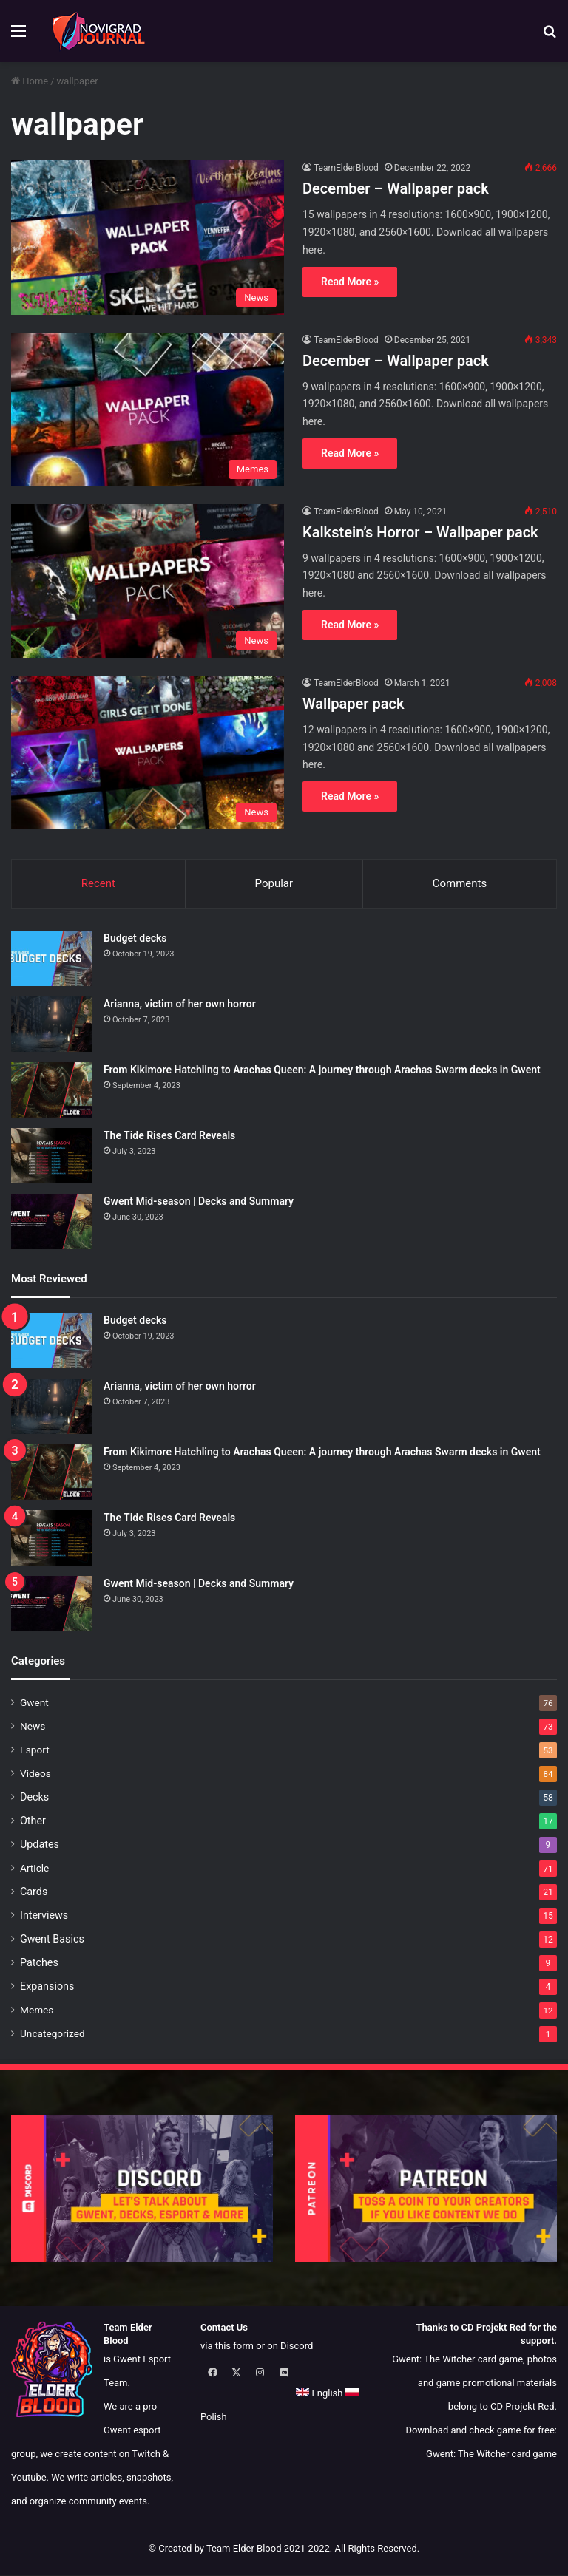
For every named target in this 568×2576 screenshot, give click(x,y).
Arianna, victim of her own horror (180, 1004)
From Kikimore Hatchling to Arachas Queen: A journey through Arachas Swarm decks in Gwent (322, 1070)
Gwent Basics (52, 1939)
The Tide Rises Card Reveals (169, 1136)
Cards (33, 1892)
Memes (36, 2010)
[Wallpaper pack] (147, 752)
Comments (460, 883)
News (32, 1727)
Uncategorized (52, 2034)
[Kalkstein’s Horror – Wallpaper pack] (147, 581)
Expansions (47, 1987)
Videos (35, 1774)
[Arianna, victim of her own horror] (51, 1025)
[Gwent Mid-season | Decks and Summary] (51, 1222)
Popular (274, 883)
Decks (34, 1798)
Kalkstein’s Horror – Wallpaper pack (420, 532)
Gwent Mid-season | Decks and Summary (199, 1202)
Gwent (34, 1703)
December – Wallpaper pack (395, 188)
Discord (296, 2346)
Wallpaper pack (353, 704)
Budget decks (135, 939)
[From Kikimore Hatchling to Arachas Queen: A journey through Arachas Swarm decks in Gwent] (51, 1090)
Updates (39, 1845)
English (223, 2393)
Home (29, 80)
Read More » (350, 282)
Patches (39, 1963)
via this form (227, 2346)
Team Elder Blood (244, 2549)
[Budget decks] (51, 959)
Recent (98, 883)
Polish (271, 2393)
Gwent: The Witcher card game (491, 2454)
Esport (35, 1750)
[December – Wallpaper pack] (147, 237)
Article (34, 1869)
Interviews (44, 1916)
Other (33, 1821)
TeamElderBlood (346, 168)
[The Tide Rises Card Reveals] (51, 1156)
